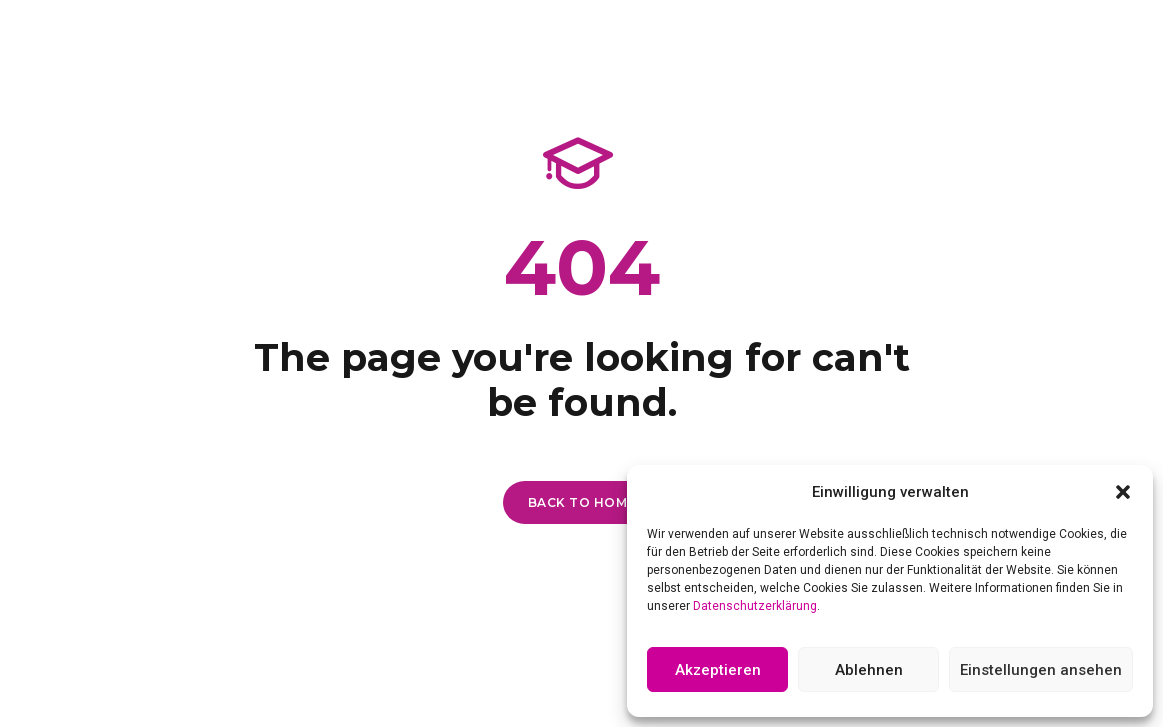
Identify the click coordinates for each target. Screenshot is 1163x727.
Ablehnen (869, 670)
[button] (1123, 492)
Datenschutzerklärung (755, 606)
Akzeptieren (718, 670)
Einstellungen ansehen (1041, 670)
